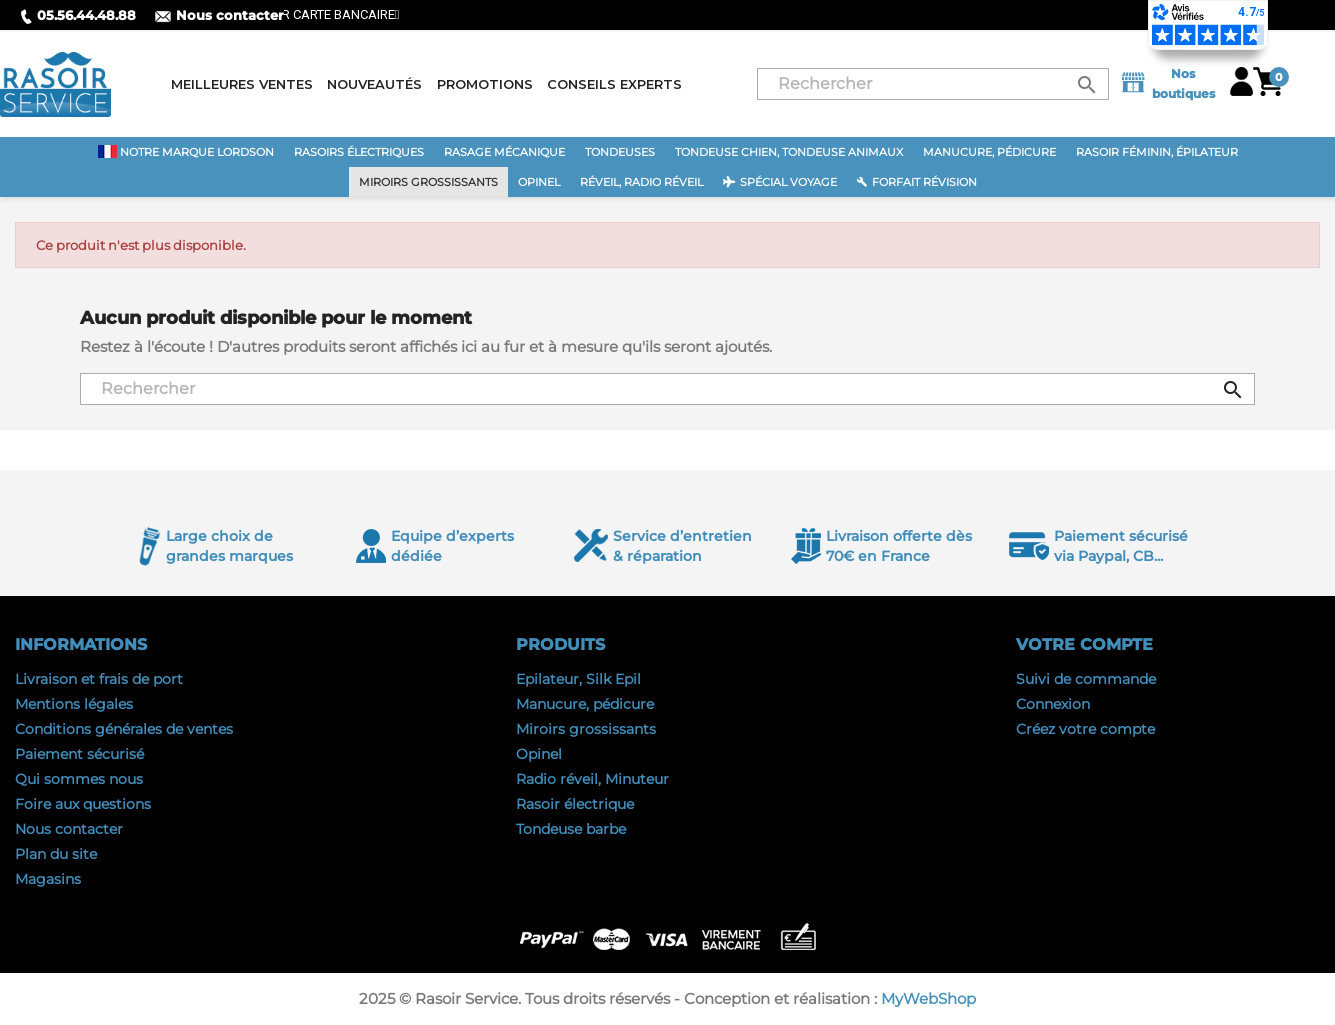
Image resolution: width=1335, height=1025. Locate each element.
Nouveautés (374, 84)
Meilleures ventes (242, 84)
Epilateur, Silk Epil (578, 679)
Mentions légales (74, 704)
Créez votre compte (1085, 729)
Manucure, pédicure (585, 704)
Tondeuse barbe (571, 829)
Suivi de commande (1086, 679)
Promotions (485, 84)
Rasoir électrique (575, 804)
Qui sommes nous (79, 779)
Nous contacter (219, 15)
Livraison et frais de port (99, 679)
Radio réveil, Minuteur (592, 779)
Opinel (539, 754)
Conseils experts (614, 84)
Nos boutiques (1167, 83)
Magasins (48, 879)
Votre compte (1084, 644)
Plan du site (56, 854)
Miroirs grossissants (586, 729)
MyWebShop (928, 998)
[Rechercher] (933, 84)
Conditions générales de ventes (124, 729)
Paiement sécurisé (79, 754)
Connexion (1053, 704)
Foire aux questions (83, 804)
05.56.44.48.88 (78, 15)
